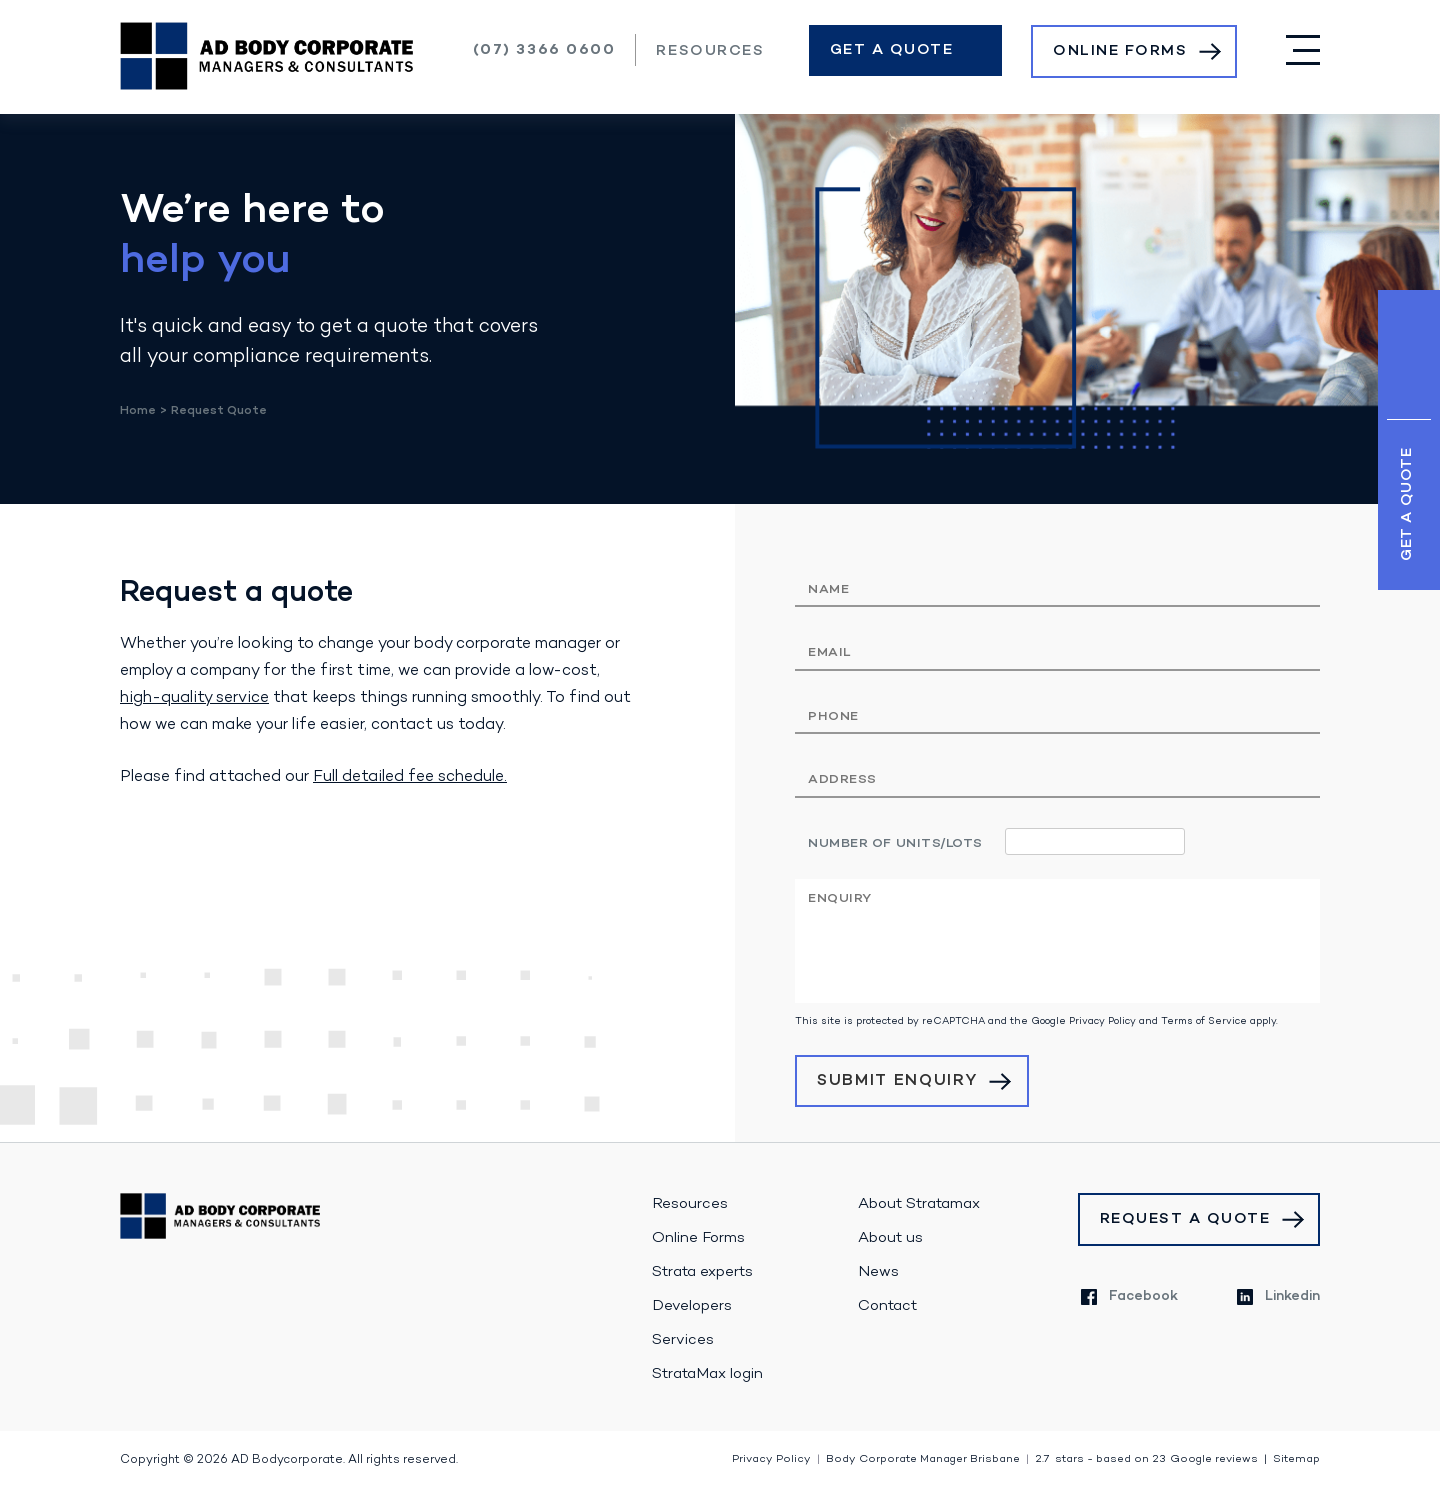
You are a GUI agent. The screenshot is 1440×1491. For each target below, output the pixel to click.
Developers (692, 1306)
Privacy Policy (1102, 1021)
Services (683, 1340)
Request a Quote (1185, 1219)
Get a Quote (892, 50)
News (878, 1272)
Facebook (1129, 1296)
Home (138, 411)
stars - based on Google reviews (1146, 1459)
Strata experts (702, 1272)
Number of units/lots (895, 843)
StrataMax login (707, 1374)
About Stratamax (919, 1204)
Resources (710, 51)
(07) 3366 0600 (544, 50)
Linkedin (1278, 1296)
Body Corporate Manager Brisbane (923, 1459)
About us (890, 1238)
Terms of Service (1204, 1021)
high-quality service (194, 698)
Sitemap (1296, 1459)
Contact (887, 1306)
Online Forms (1120, 51)
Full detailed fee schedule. (410, 777)
